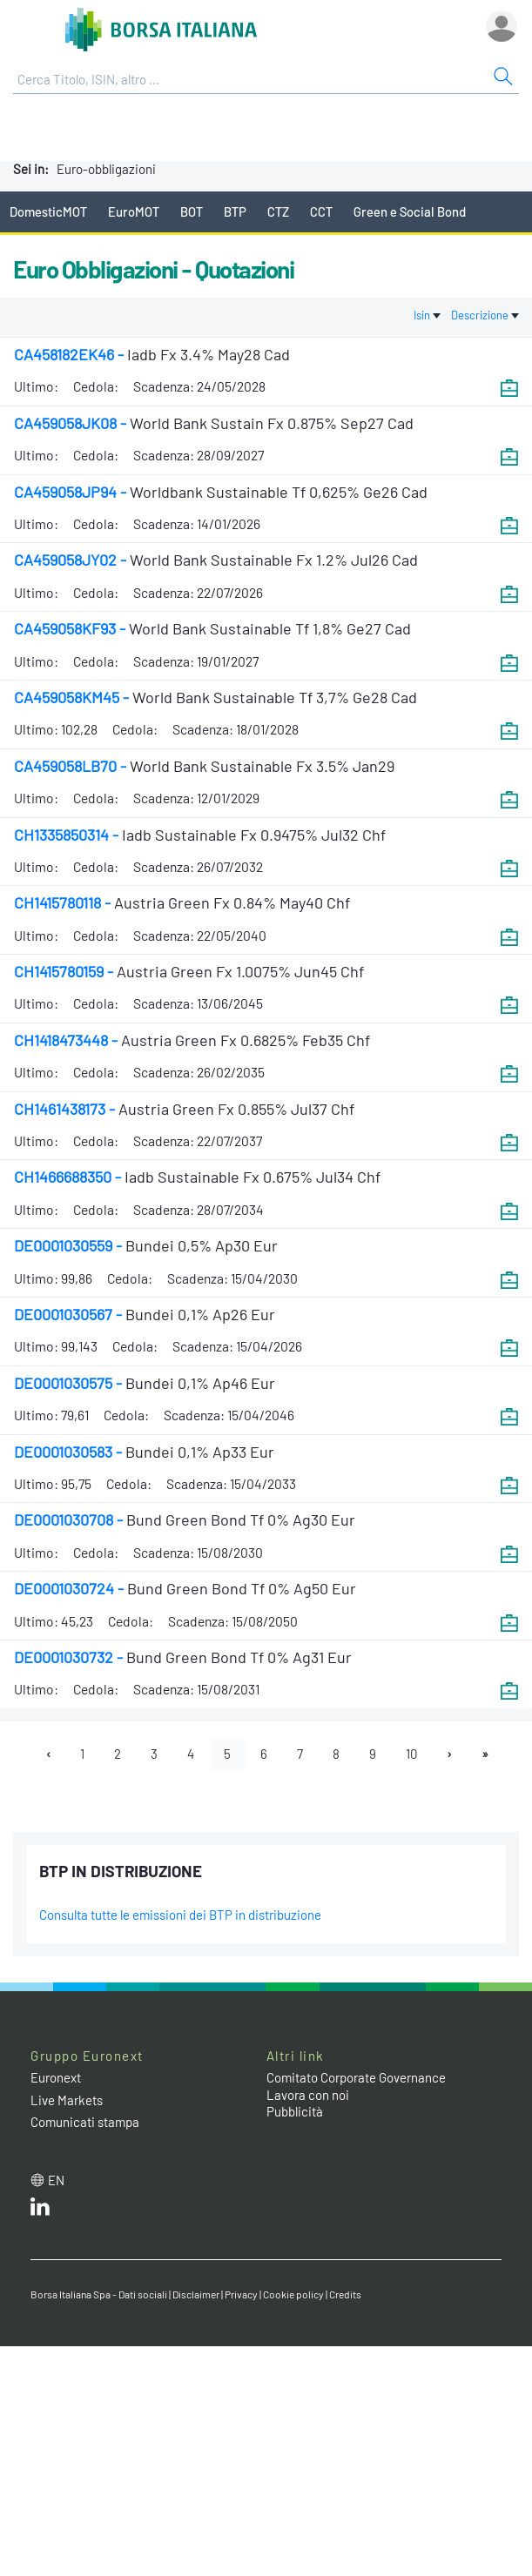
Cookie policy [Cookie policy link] (293, 2294)
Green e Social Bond (410, 211)
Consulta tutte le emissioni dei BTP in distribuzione (180, 1914)
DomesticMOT (48, 211)
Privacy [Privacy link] (241, 2294)
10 (411, 1753)
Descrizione (485, 315)
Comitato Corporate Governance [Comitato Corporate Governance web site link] (356, 2077)
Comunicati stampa (84, 2122)
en (56, 2180)
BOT (191, 211)
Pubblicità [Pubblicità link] (294, 2111)
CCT (321, 211)
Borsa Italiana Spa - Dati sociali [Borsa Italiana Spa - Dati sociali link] (98, 2294)
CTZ (278, 211)
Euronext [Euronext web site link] (55, 2077)
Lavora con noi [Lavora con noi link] (307, 2095)
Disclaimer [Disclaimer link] (195, 2294)
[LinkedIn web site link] (40, 2210)
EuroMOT (133, 211)
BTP (235, 211)
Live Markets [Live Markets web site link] (66, 2100)
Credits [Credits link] (345, 2294)
